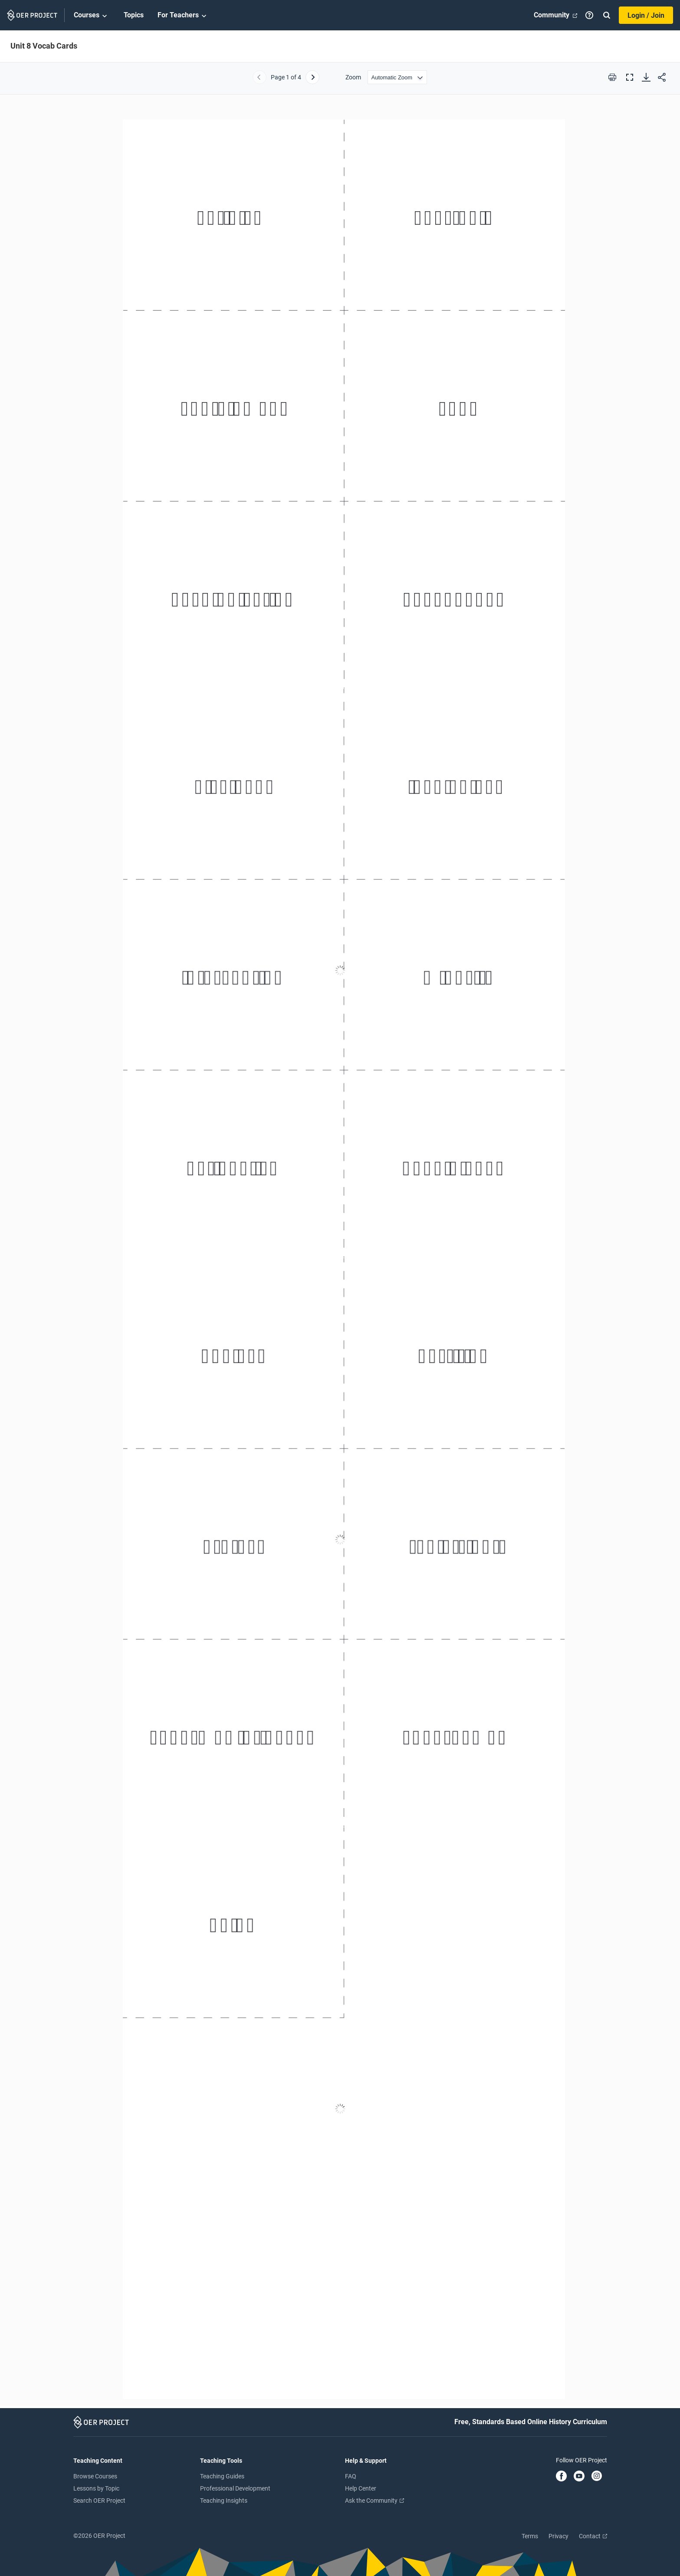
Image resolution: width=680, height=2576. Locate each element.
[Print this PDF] (612, 77)
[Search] (606, 15)
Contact (593, 2536)
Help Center (360, 2488)
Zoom (353, 77)
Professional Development (235, 2488)
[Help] (589, 15)
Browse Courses (95, 2476)
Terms (530, 2536)
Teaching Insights (223, 2500)
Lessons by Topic (96, 2488)
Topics (134, 15)
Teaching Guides (222, 2476)
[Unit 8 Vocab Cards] (340, 1255)
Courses (92, 15)
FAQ (350, 2476)
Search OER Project (99, 2500)
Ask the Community (374, 2500)
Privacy (558, 2536)
